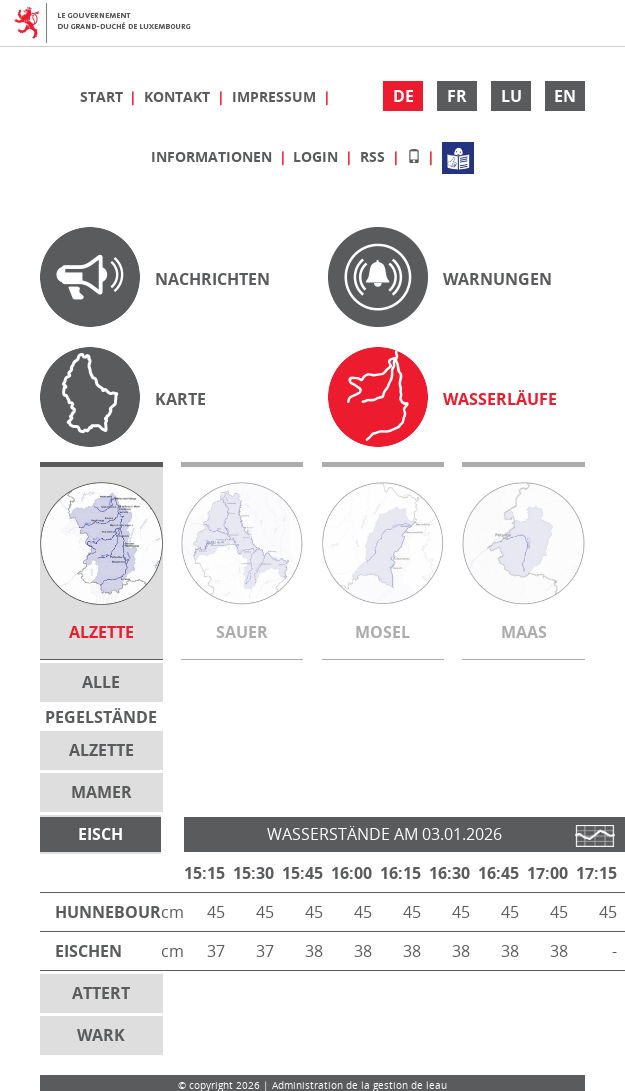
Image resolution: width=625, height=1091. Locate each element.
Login (317, 156)
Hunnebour (108, 912)
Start (103, 96)
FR (457, 96)
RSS (374, 156)
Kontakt (179, 96)
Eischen (88, 951)
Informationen (213, 156)
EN (565, 96)
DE (403, 96)
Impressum (276, 96)
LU (511, 96)
